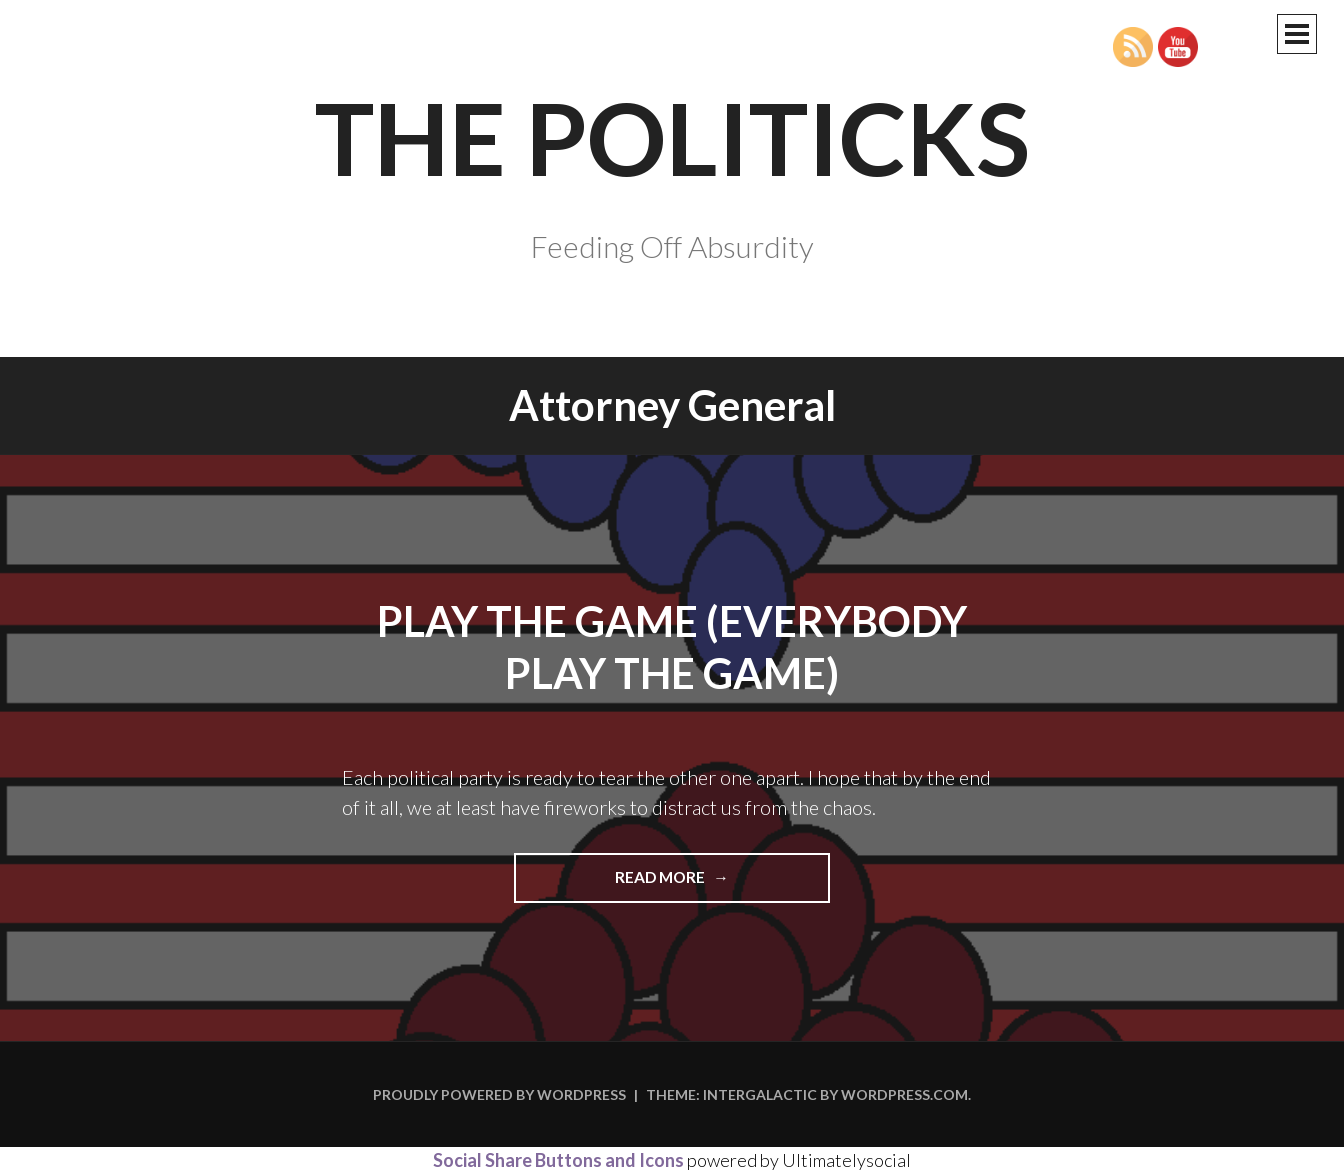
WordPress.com (904, 1094)
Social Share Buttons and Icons (558, 1160)
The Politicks (672, 137)
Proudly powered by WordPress (499, 1094)
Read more (709, 884)
